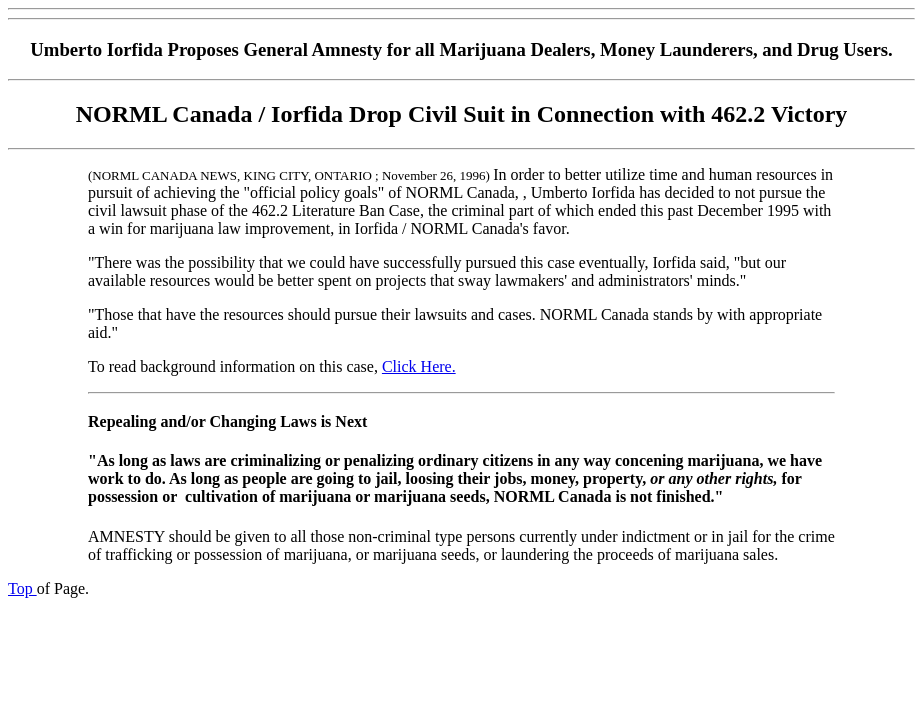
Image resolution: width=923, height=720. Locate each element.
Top (22, 588)
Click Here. (419, 366)
